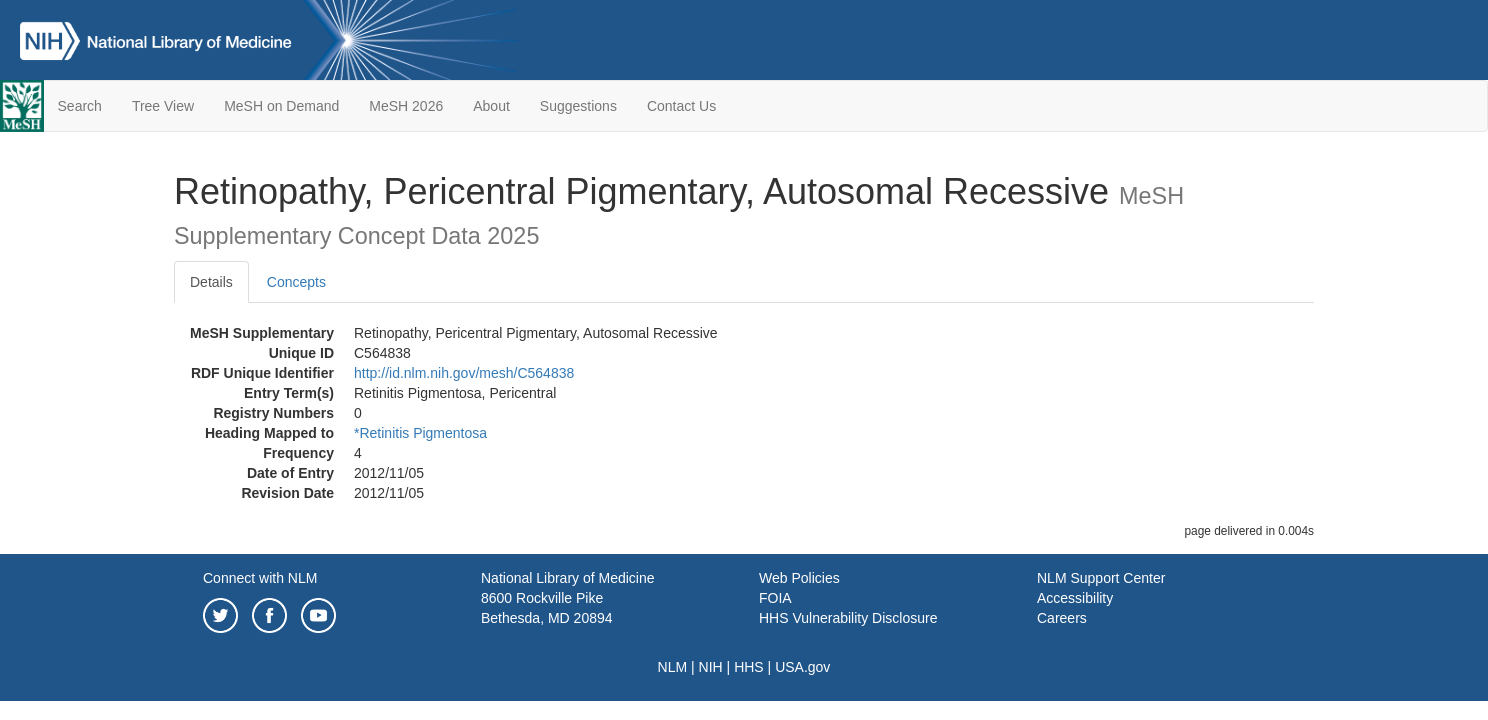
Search (80, 106)
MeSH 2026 (406, 106)
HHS (749, 667)
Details (211, 282)
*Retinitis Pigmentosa (420, 433)
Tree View (163, 106)
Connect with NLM (260, 578)
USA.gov (802, 667)
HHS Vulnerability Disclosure (848, 618)
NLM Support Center (1101, 578)
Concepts (296, 282)
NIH (711, 667)
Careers (1062, 618)
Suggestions (578, 106)
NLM (673, 667)
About (491, 106)
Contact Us (681, 106)
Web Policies (799, 578)
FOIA (775, 598)
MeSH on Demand (281, 106)
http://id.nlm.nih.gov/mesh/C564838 (464, 373)
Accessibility (1075, 598)
